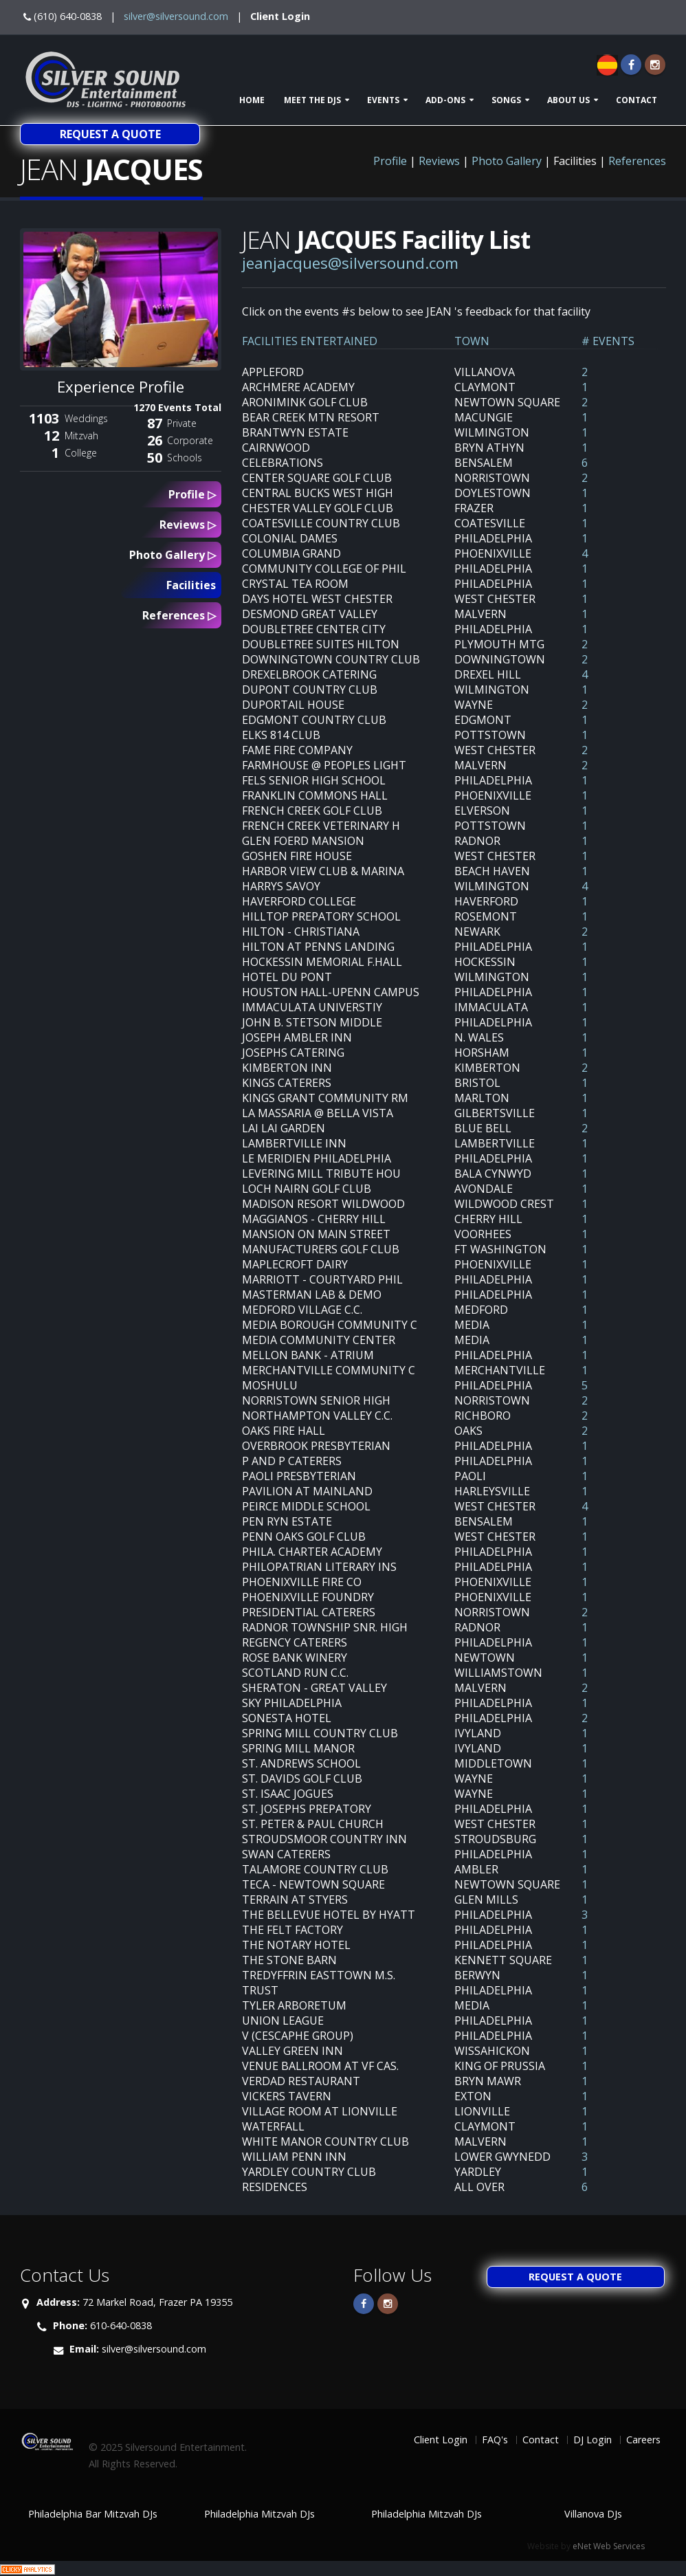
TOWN (471, 341)
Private (182, 423)
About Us (568, 100)
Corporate (190, 440)
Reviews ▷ (187, 524)
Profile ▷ (192, 494)
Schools (184, 457)
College (81, 452)
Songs (506, 100)
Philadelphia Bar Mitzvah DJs (92, 2513)
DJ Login (592, 2439)
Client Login (280, 16)
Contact (636, 100)
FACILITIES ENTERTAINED (309, 341)
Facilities (191, 585)
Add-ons (445, 100)
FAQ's (495, 2439)
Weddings (86, 418)
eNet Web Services (609, 2546)
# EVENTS (608, 341)
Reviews (439, 160)
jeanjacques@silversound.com (350, 263)
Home (252, 100)
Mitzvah (81, 435)
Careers (643, 2439)
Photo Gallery (507, 160)
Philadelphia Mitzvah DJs (259, 2513)
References (637, 160)
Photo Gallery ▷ (172, 554)
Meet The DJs (312, 100)
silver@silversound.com (176, 16)
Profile (390, 160)
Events (383, 100)
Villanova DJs (593, 2513)
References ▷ (179, 615)
